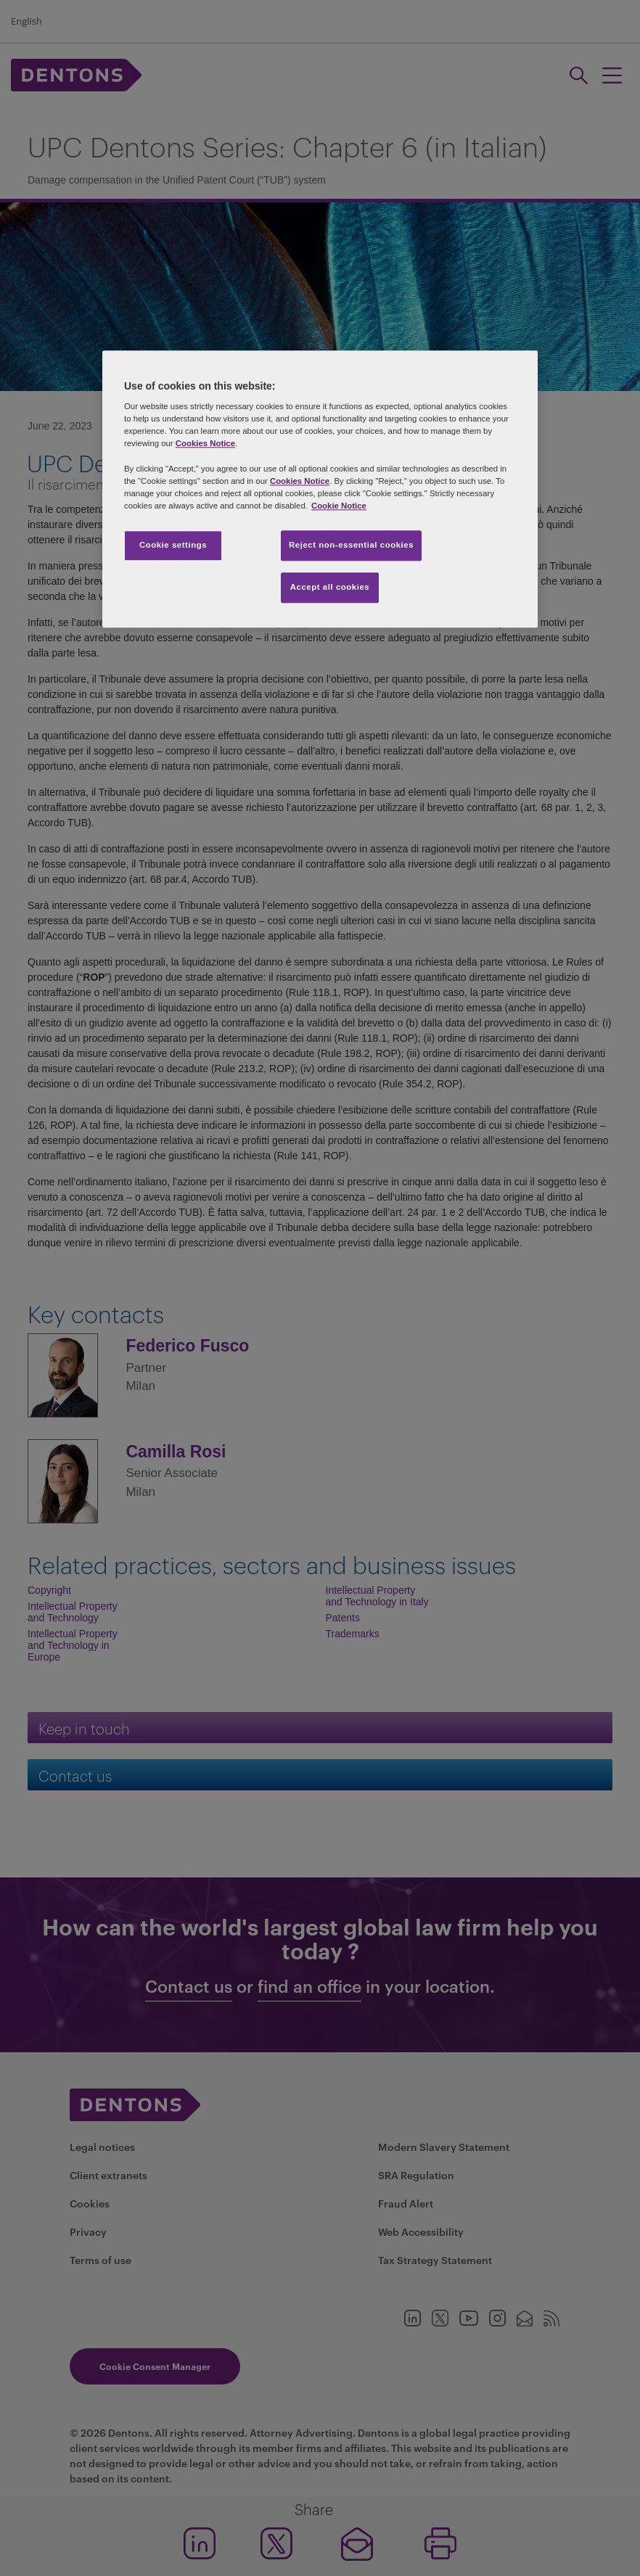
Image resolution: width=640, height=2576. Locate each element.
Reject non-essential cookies (351, 544)
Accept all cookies (330, 587)
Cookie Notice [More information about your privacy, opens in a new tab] (338, 505)
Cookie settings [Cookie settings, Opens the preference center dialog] (173, 544)
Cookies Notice (205, 444)
